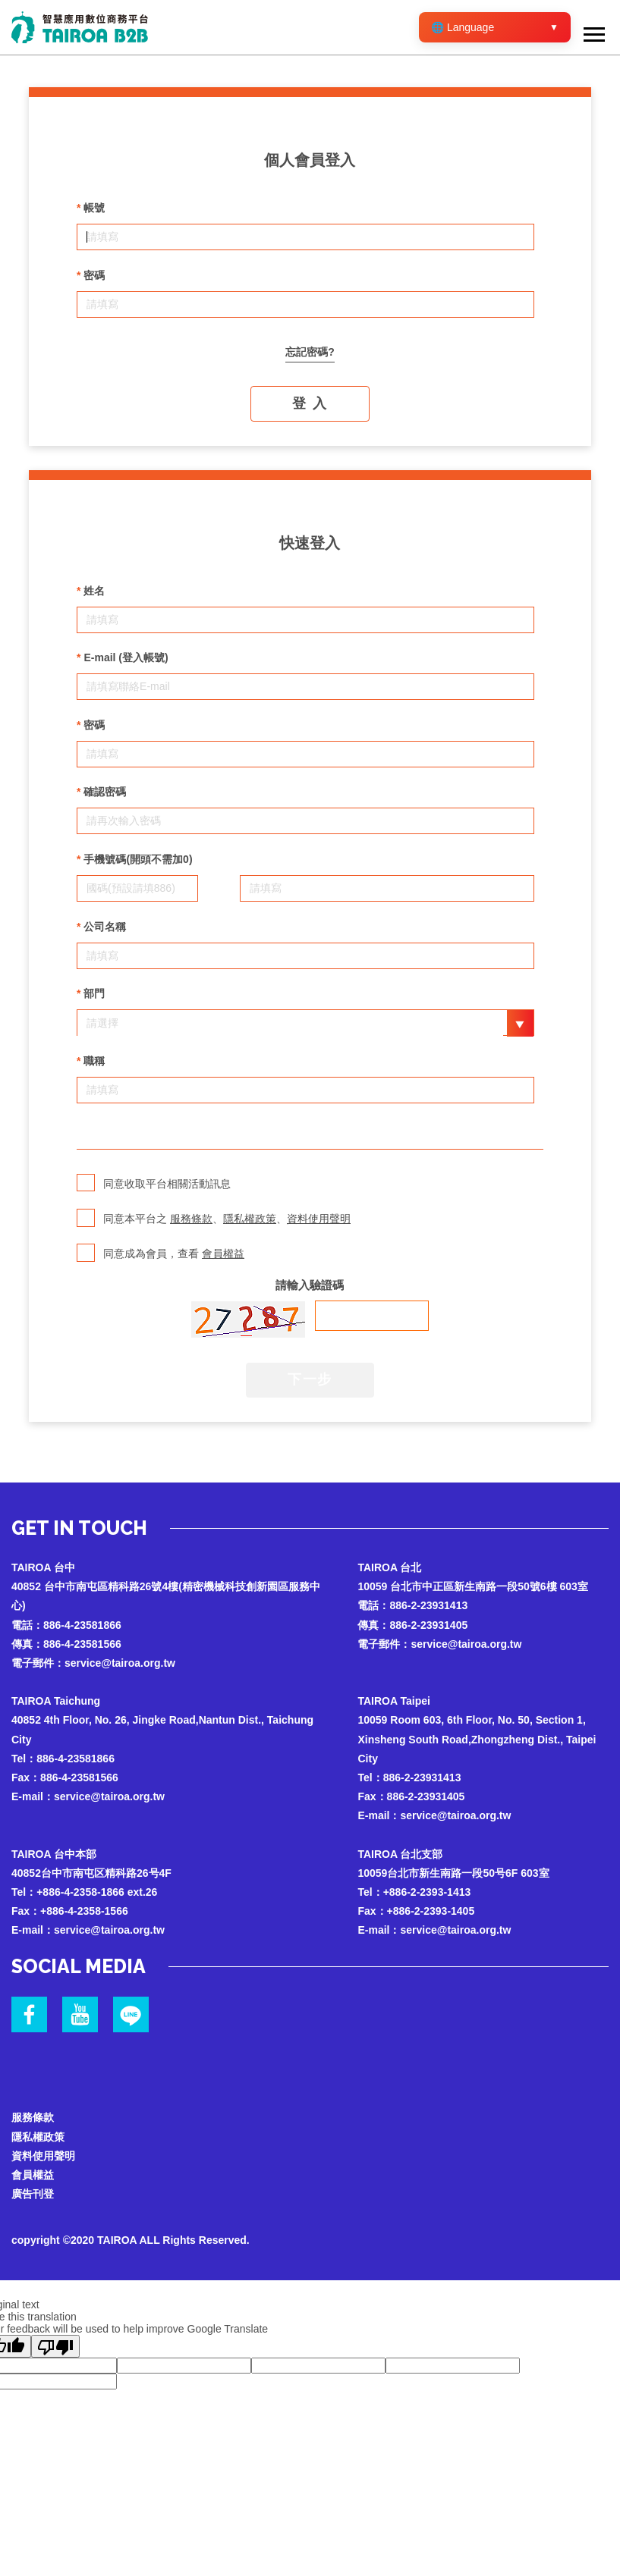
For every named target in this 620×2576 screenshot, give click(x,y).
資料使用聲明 (319, 1219)
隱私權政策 (249, 1219)
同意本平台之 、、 (217, 1218)
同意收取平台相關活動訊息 (155, 1183)
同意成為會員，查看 (162, 1253)
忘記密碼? (310, 352)
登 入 (309, 403)
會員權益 (223, 1253)
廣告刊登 (32, 2194)
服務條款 (191, 1219)
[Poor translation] (55, 2346)
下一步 (310, 1379)
